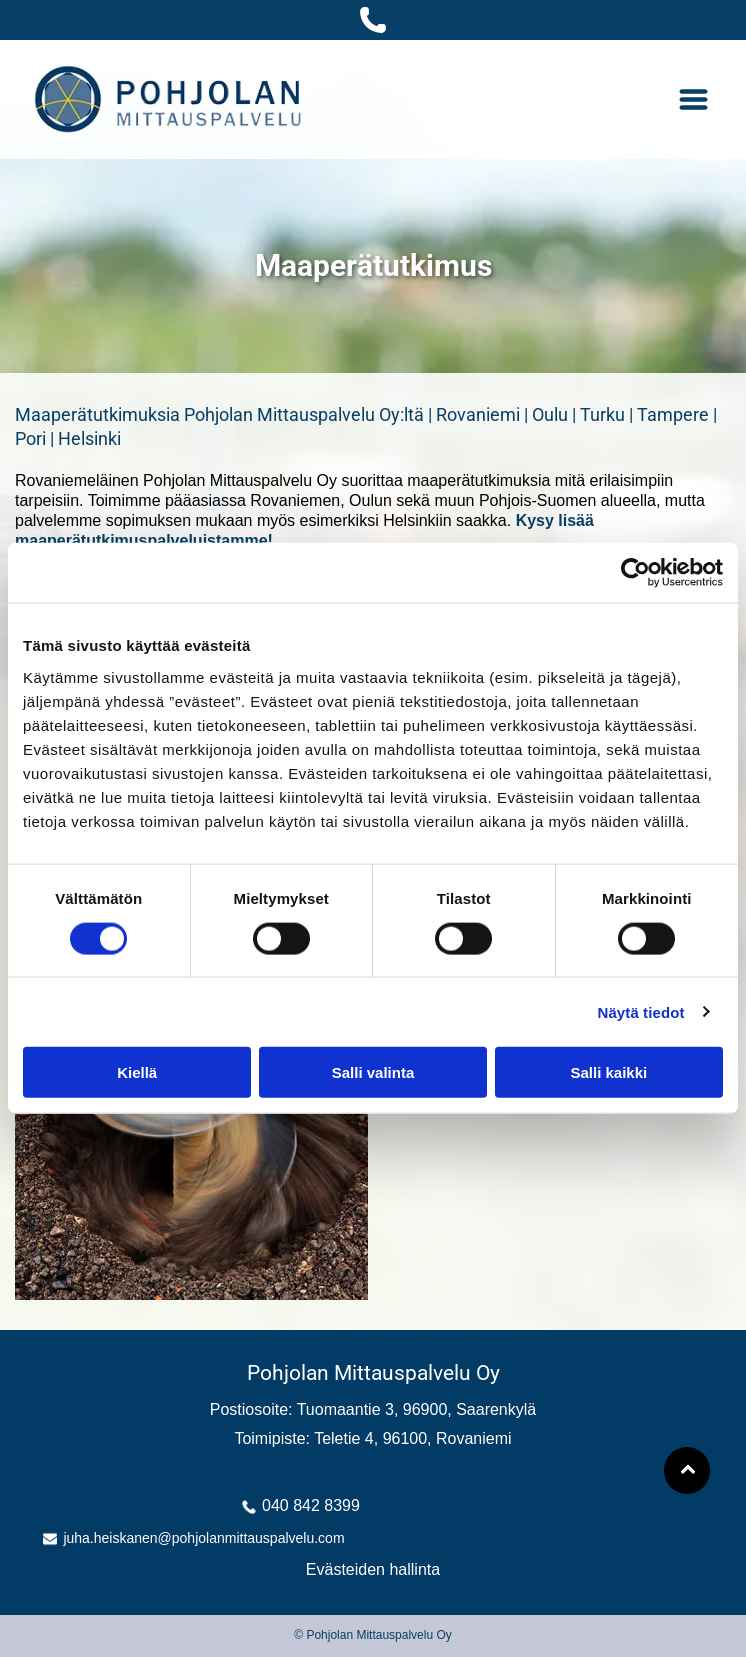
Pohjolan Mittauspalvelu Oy (373, 1373)
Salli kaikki (608, 1072)
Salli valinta (373, 1072)
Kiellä (137, 1072)
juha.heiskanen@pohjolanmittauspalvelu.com (203, 1538)
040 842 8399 (311, 1505)
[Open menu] (693, 99)
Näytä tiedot (641, 1011)
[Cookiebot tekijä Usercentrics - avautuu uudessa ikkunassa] (635, 573)
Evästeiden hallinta (373, 1569)
